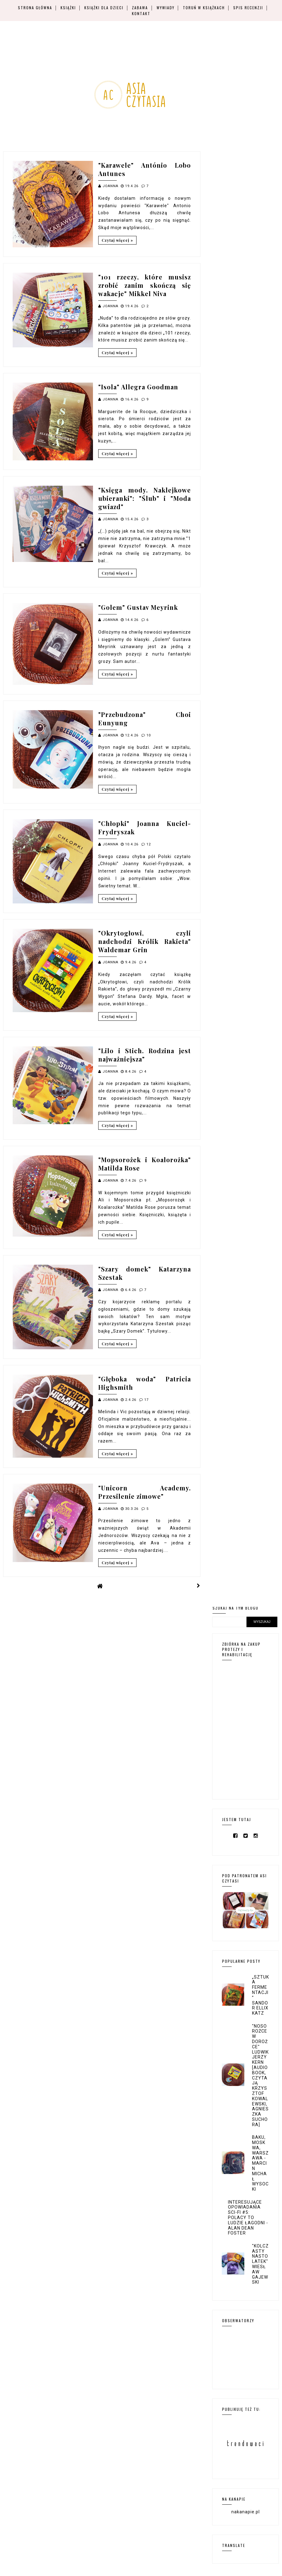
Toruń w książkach (204, 7)
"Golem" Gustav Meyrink (138, 607)
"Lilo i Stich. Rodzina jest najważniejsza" (144, 1054)
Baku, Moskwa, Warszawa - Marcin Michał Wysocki (260, 2163)
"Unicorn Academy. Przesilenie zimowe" (144, 1492)
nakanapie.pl (245, 2511)
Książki (68, 7)
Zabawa (140, 7)
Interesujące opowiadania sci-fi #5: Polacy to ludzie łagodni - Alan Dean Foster (248, 2218)
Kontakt (141, 13)
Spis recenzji (248, 7)
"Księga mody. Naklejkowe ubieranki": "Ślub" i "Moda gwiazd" (144, 498)
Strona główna (35, 7)
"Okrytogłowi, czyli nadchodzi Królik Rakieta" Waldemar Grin (144, 941)
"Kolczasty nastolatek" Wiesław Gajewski (260, 2264)
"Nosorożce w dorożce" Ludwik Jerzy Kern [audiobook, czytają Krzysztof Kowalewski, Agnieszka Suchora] (260, 2075)
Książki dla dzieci (104, 7)
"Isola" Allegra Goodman (138, 387)
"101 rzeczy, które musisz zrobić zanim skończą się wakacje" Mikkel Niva (144, 285)
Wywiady (166, 7)
